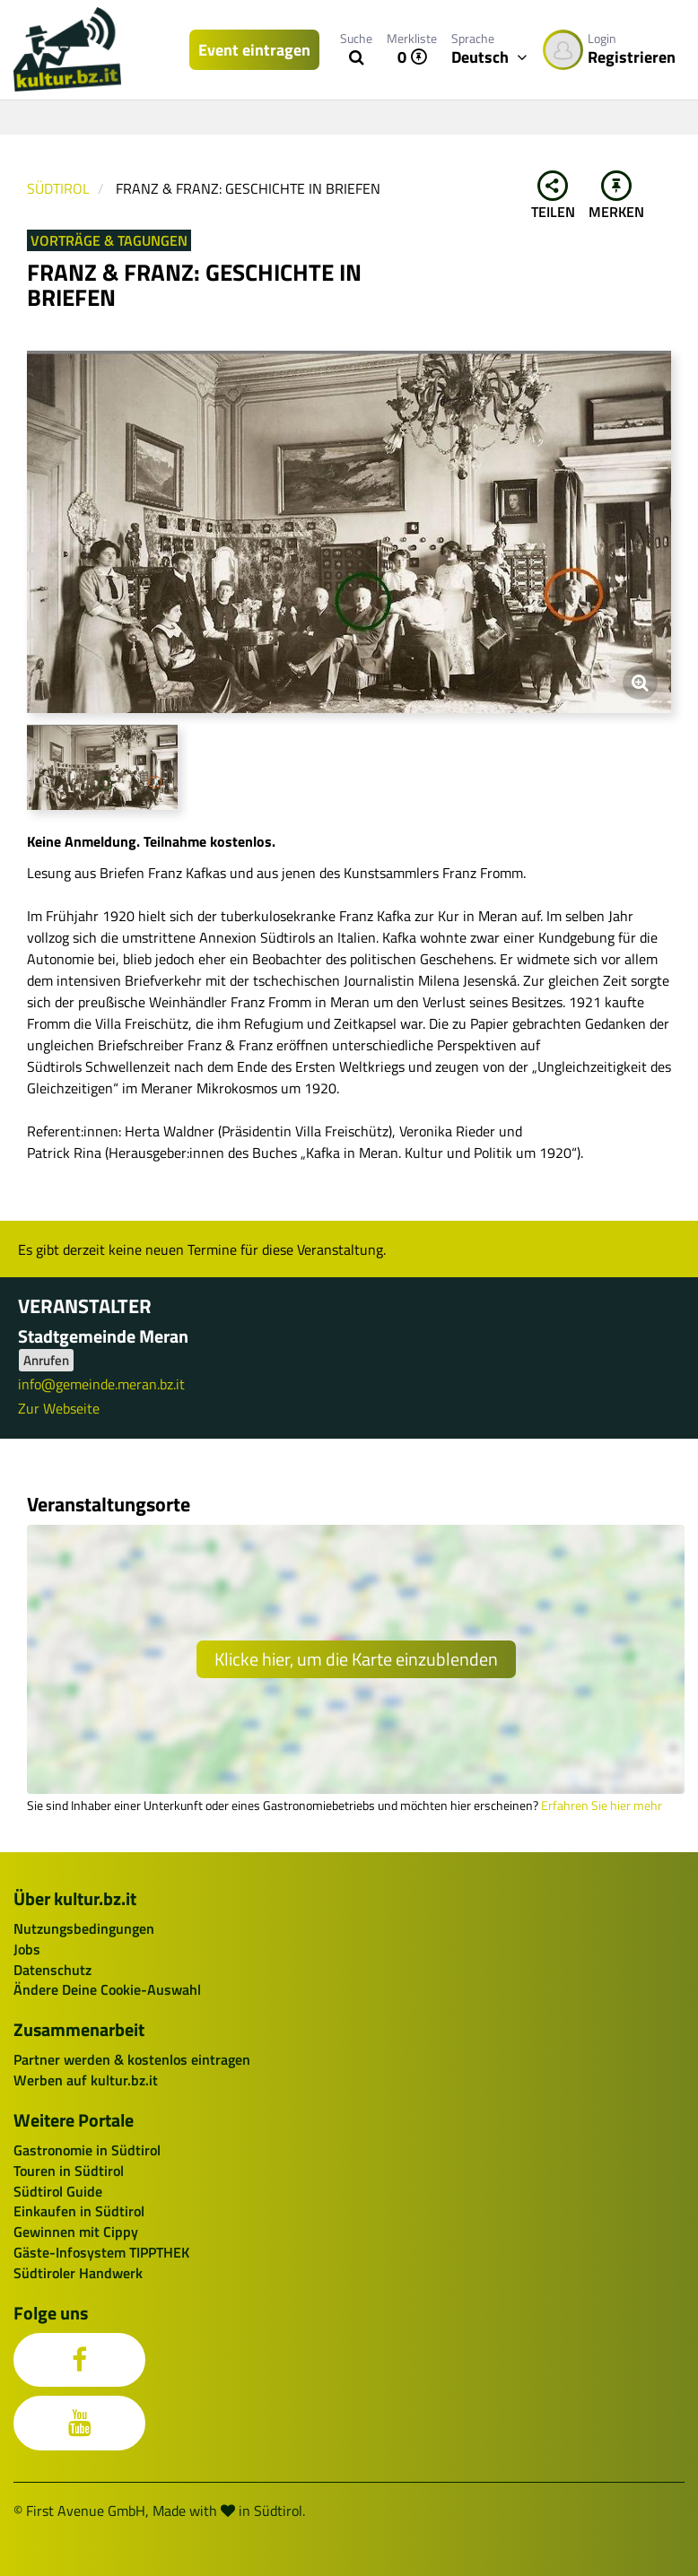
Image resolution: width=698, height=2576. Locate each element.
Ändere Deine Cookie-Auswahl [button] (107, 1989)
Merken (616, 196)
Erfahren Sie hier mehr (601, 1806)
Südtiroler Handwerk (78, 2273)
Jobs (26, 1949)
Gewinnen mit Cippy (75, 2231)
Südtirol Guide (57, 2191)
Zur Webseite (59, 1408)
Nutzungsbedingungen (83, 1928)
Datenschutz (52, 1969)
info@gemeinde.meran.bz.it (101, 1384)
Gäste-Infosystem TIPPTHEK (101, 2252)
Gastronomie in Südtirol (87, 2150)
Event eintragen (254, 50)
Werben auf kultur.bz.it (85, 2080)
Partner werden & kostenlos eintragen (131, 2059)
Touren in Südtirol (68, 2170)
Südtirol (58, 188)
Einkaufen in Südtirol (78, 2211)
